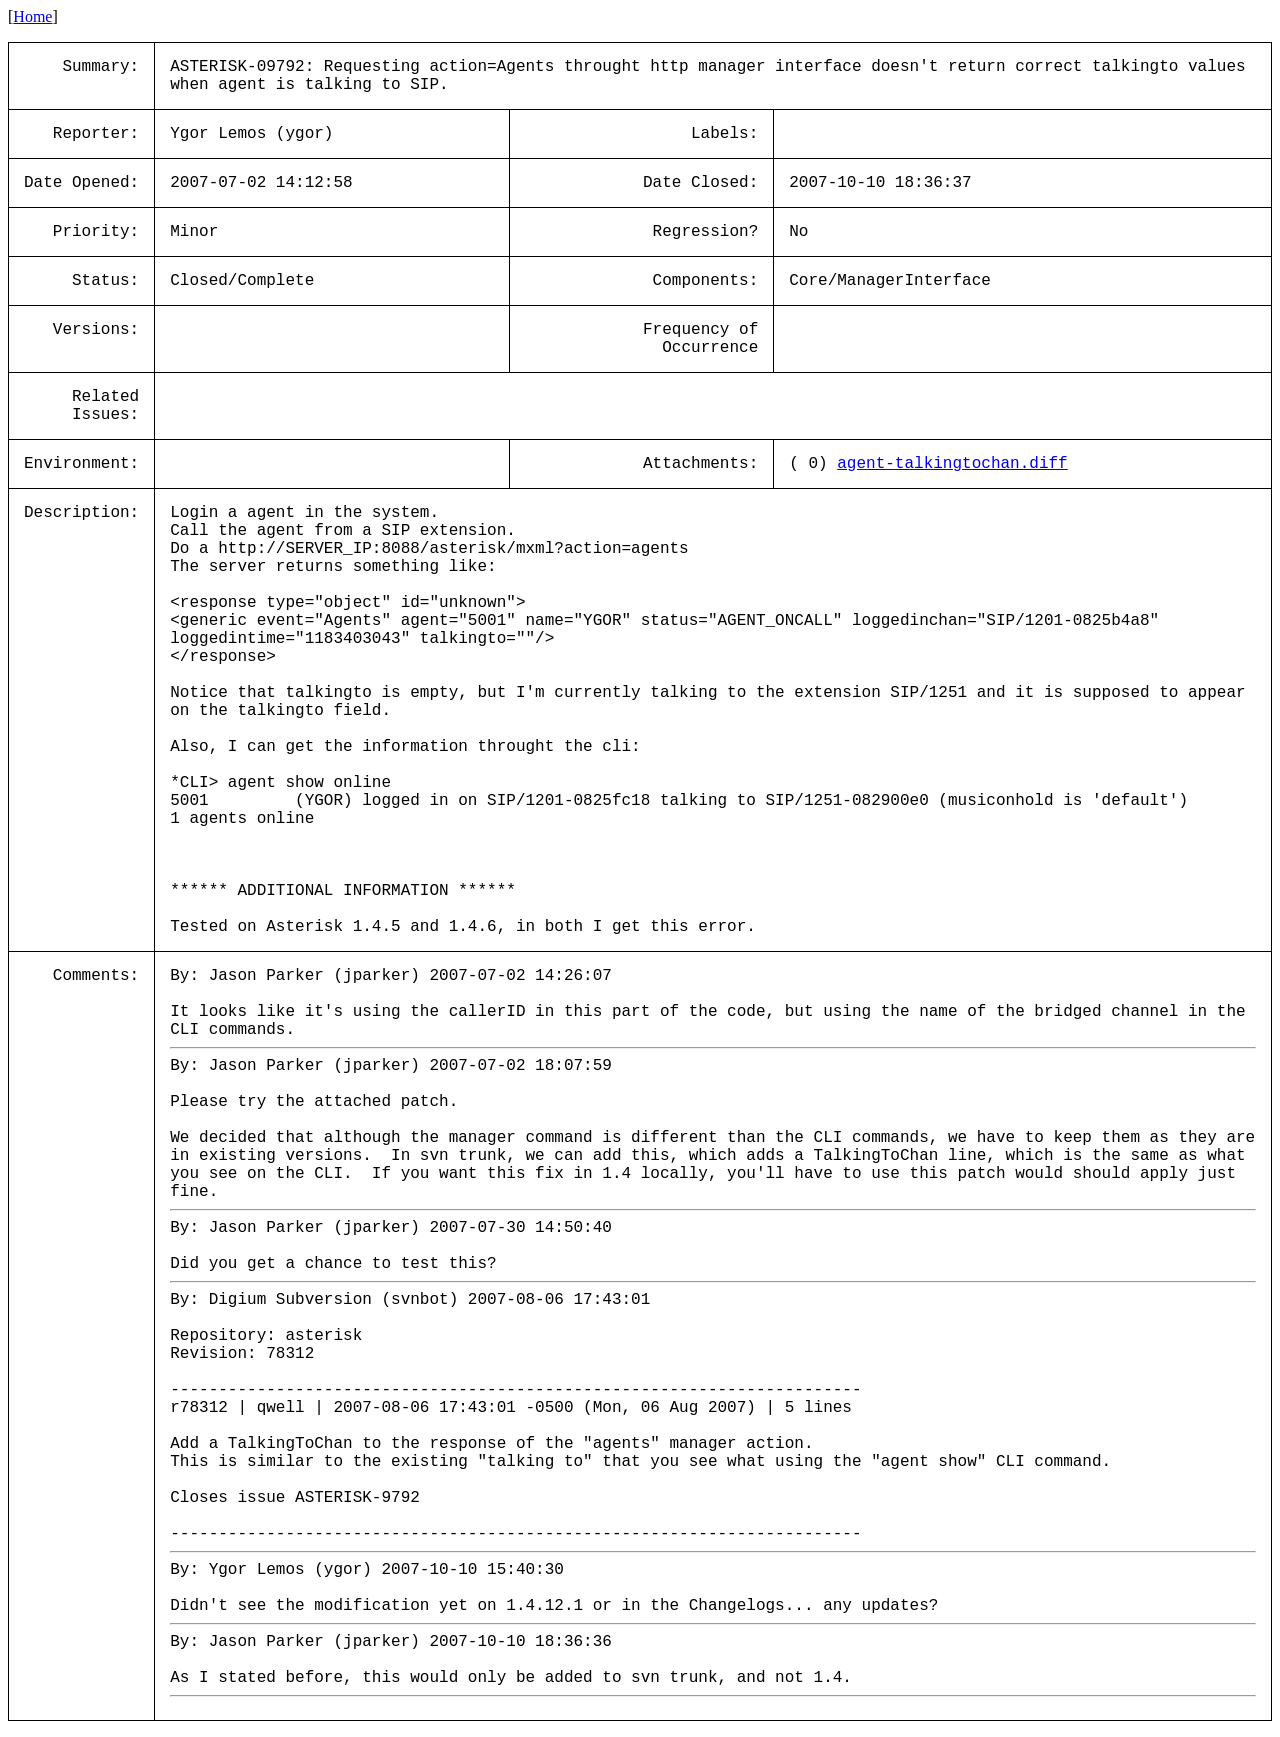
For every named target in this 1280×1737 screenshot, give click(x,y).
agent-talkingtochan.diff (952, 464)
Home (32, 16)
